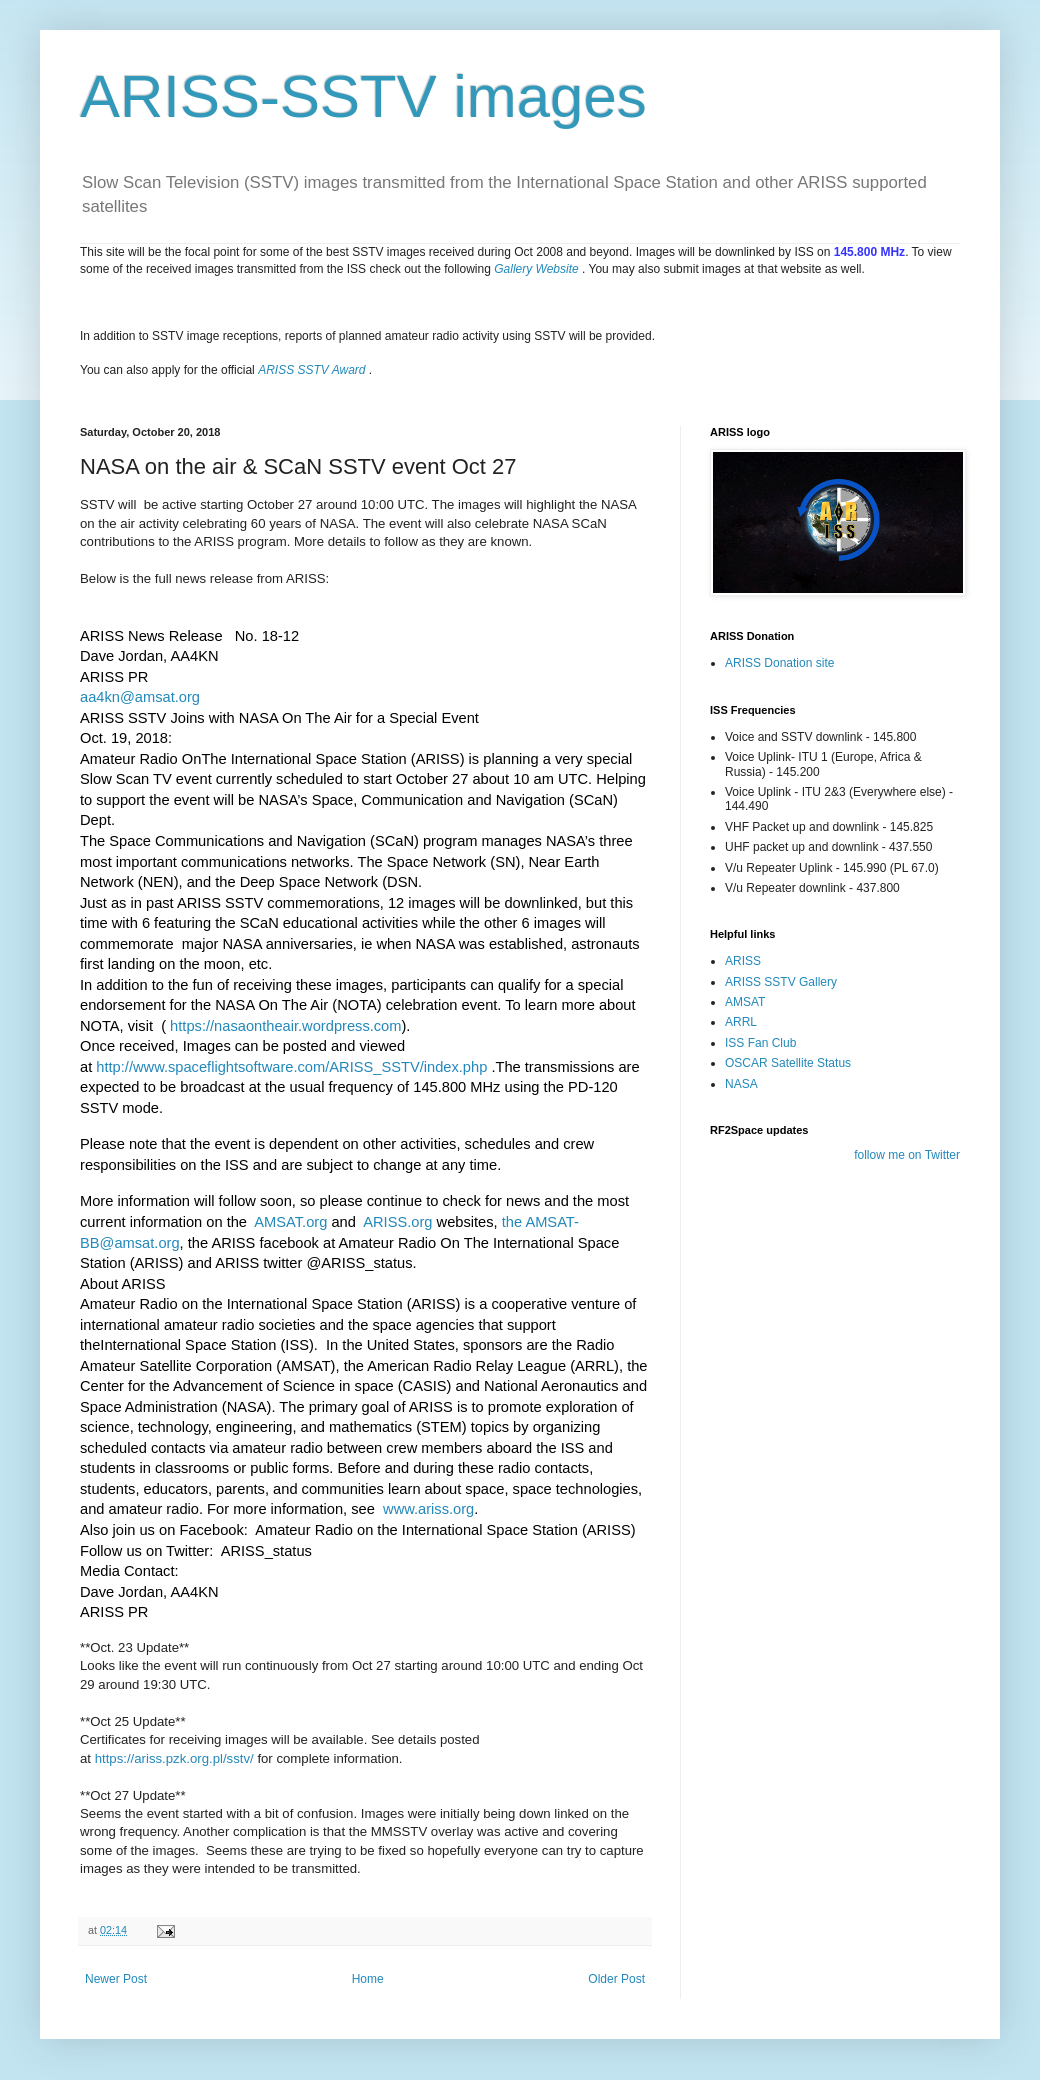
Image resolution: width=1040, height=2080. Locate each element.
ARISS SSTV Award (311, 370)
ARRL (741, 1022)
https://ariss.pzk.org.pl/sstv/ (176, 1758)
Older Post (616, 1979)
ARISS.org (397, 1222)
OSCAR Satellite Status (788, 1063)
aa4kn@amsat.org (140, 697)
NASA (741, 1084)
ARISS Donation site (779, 663)
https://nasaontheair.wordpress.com (285, 1026)
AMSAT (745, 1002)
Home (368, 1979)
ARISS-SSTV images (363, 96)
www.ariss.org (428, 1509)
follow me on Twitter (907, 1155)
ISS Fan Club (760, 1043)
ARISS (743, 961)
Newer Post (116, 1979)
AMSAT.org (290, 1222)
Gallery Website (536, 269)
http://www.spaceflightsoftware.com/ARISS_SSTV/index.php (291, 1067)
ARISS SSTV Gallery (781, 982)
